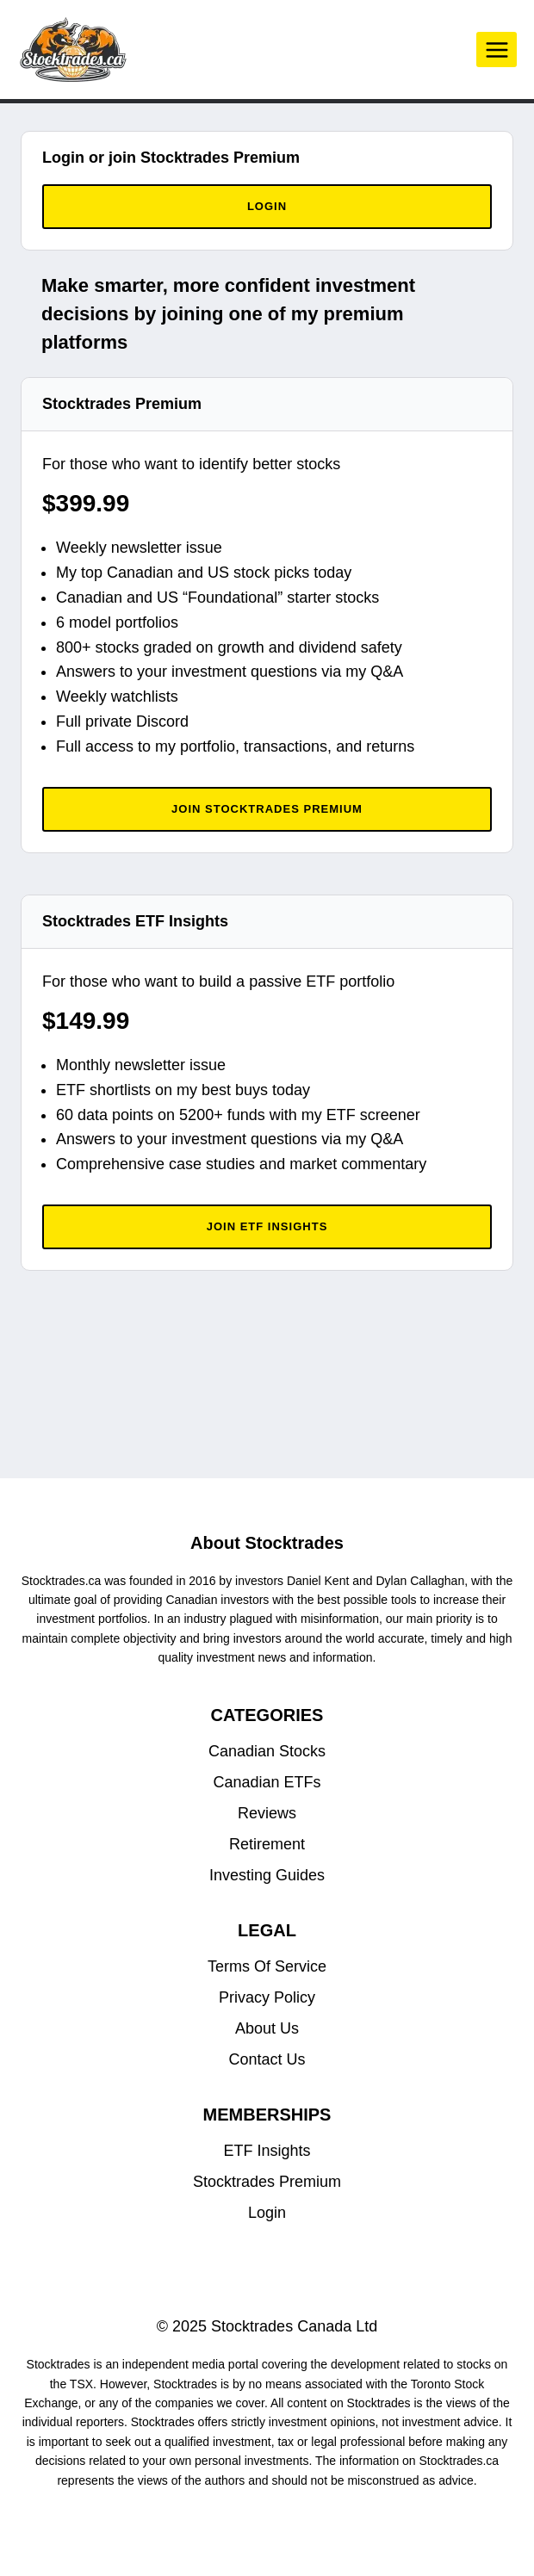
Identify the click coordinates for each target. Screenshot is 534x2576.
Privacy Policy (267, 1997)
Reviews (267, 1813)
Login (267, 2212)
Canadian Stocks (267, 1751)
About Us (267, 2028)
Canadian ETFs (266, 1782)
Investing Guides (267, 1875)
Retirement (267, 1844)
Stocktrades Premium (267, 2181)
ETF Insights (266, 2150)
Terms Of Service (267, 1966)
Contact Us (266, 2059)
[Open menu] (496, 49)
